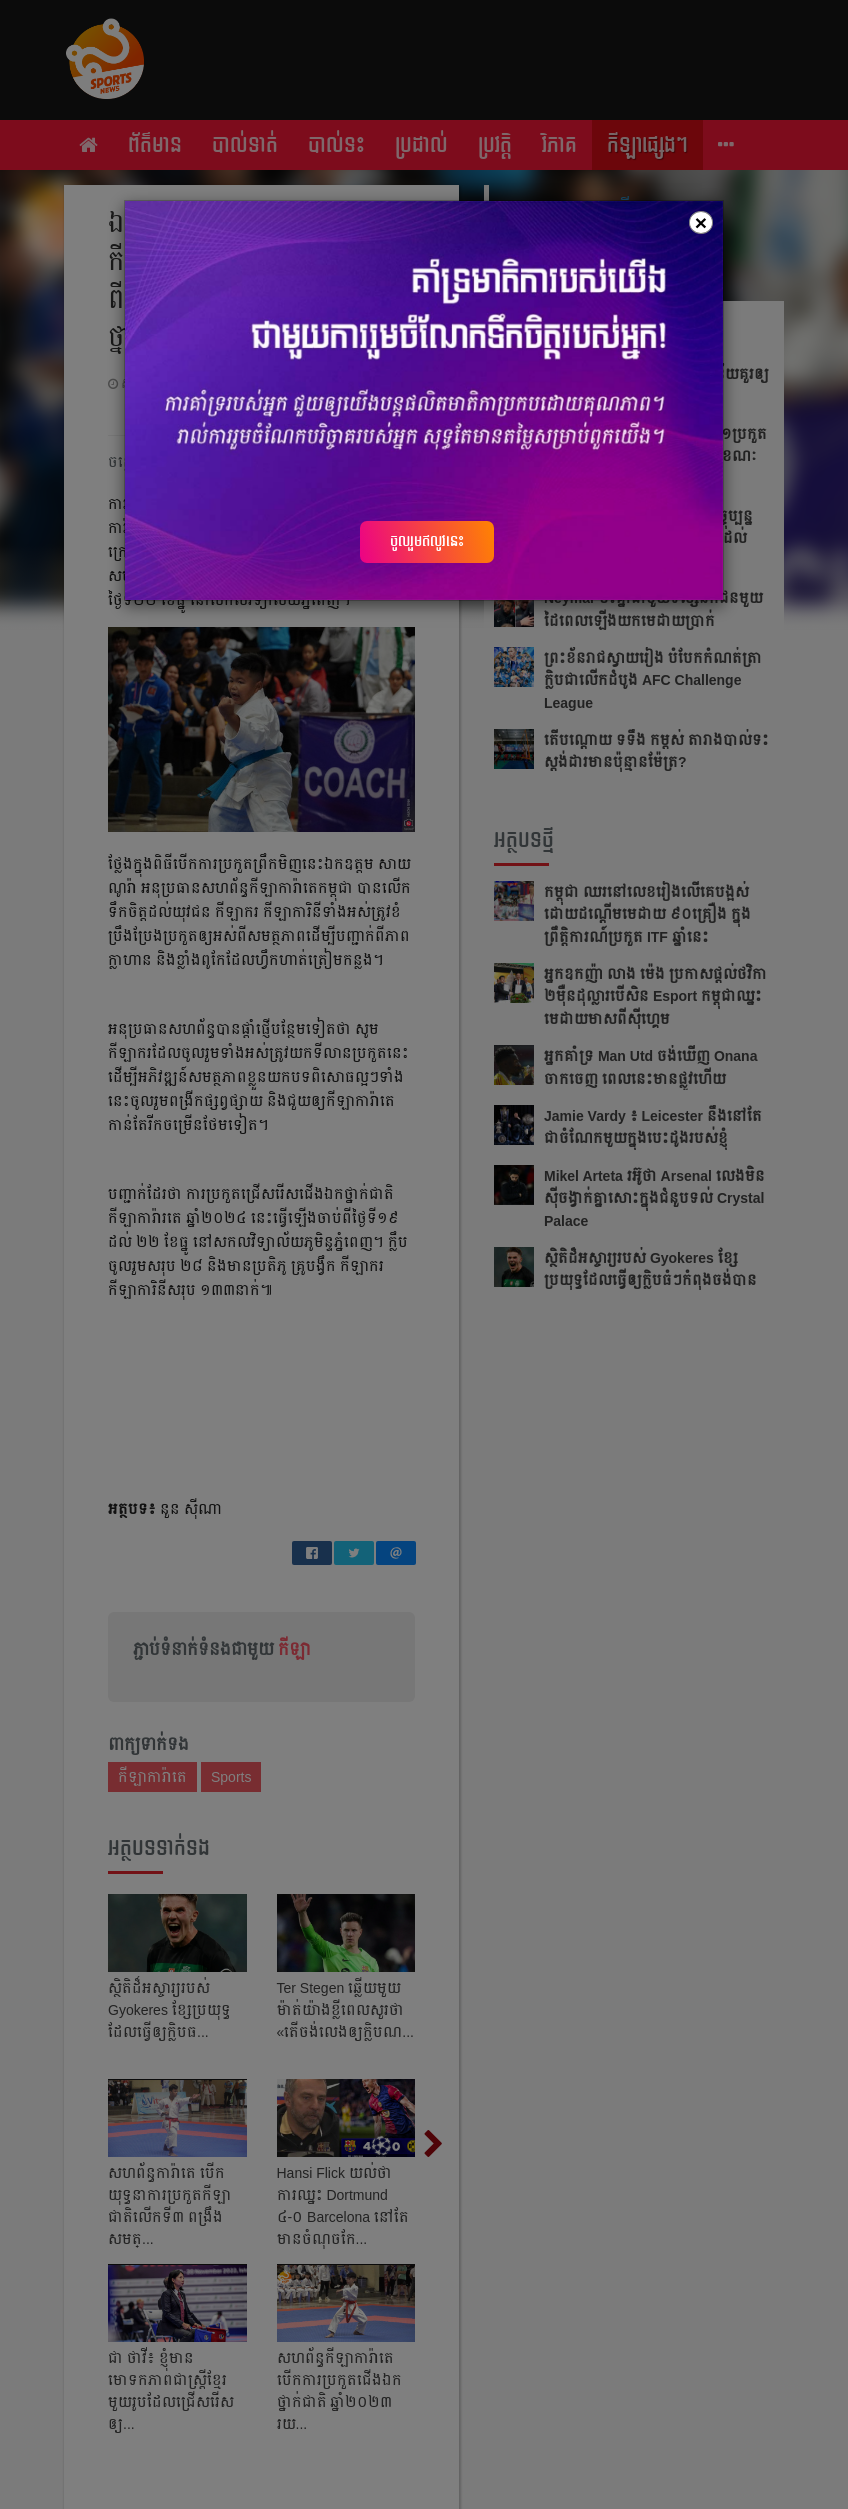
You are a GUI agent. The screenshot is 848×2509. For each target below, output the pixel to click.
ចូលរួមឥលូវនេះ (427, 541)
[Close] (701, 222)
